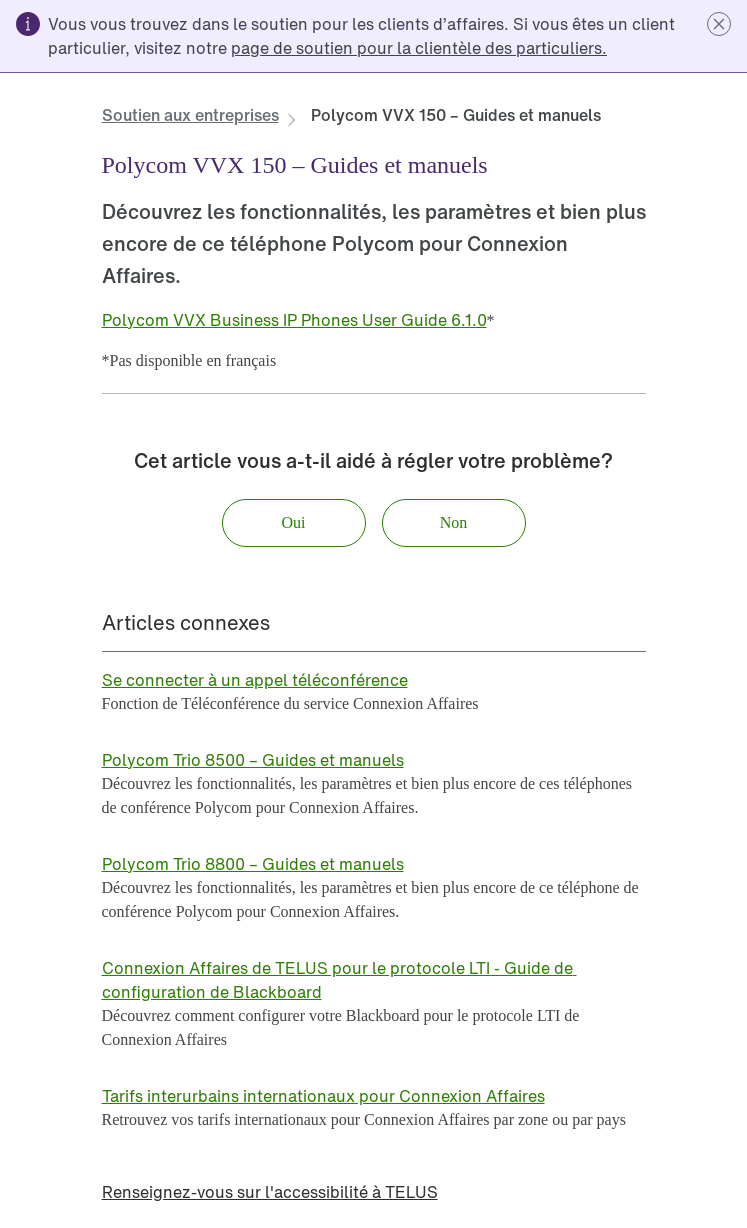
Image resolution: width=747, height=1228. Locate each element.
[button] (719, 24)
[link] (419, 48)
